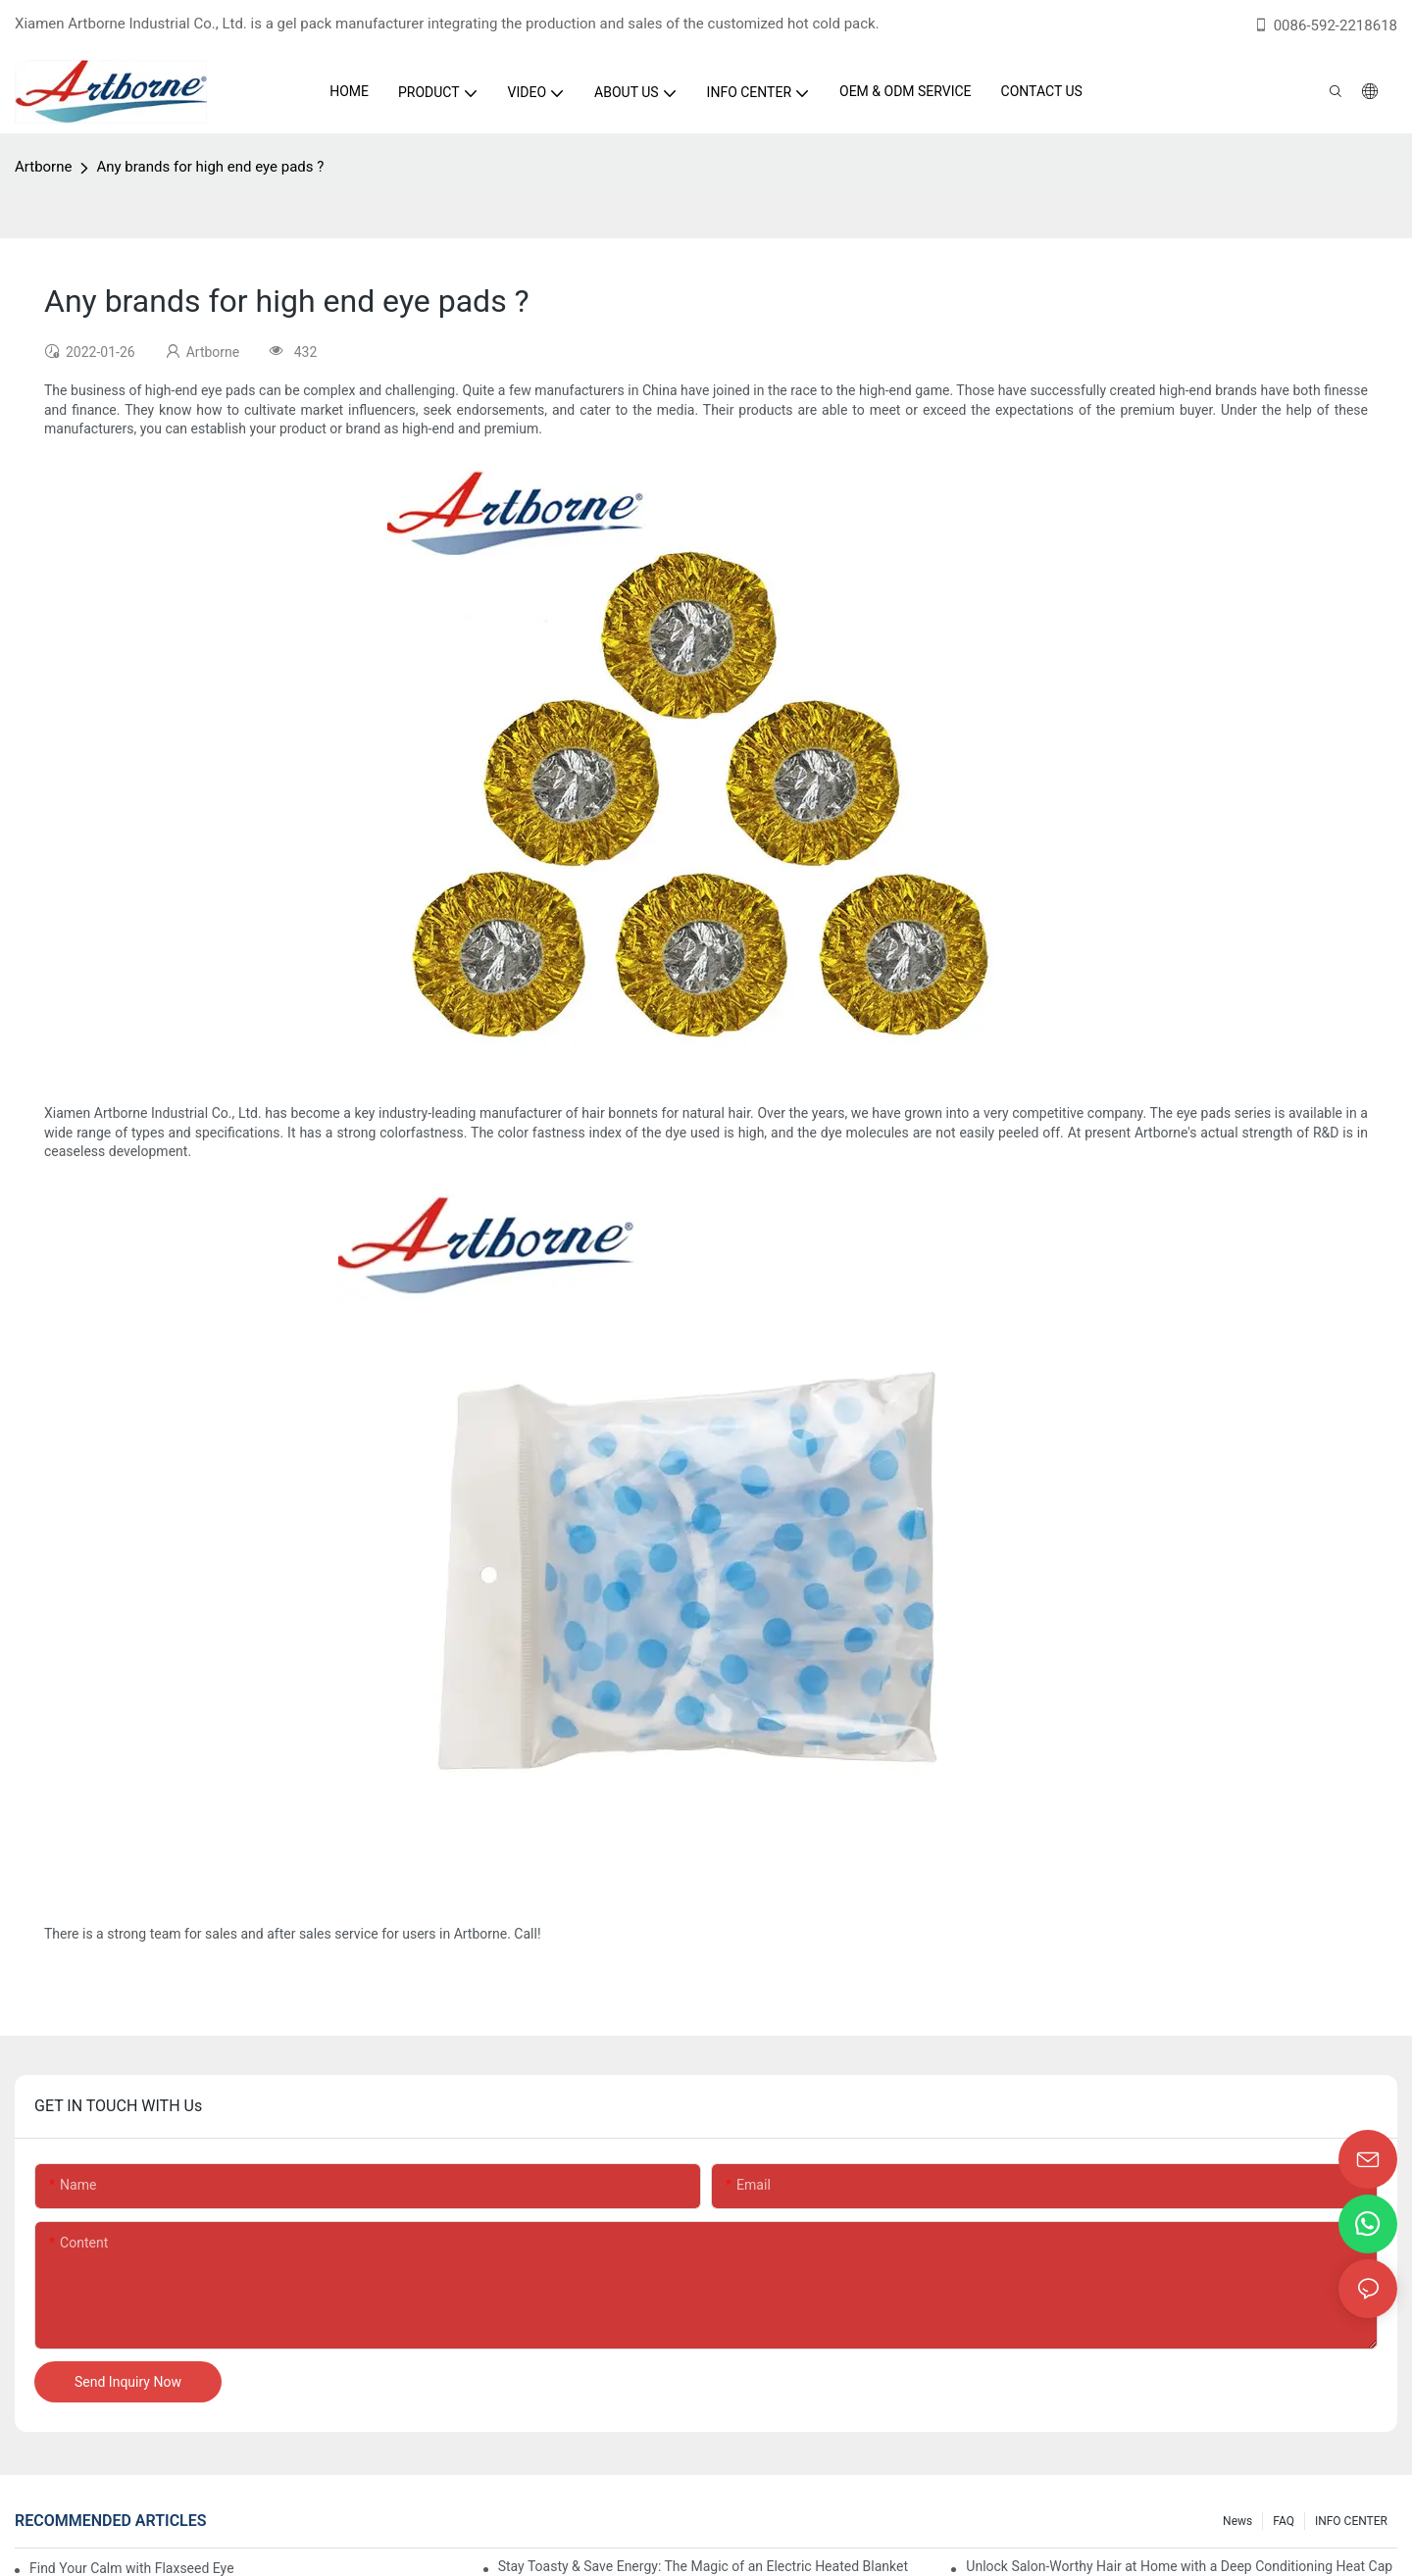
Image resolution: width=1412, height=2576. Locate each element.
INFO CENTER (1351, 2521)
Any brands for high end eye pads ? (210, 167)
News (1237, 2521)
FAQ (1283, 2521)
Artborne (43, 167)
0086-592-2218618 (1325, 25)
